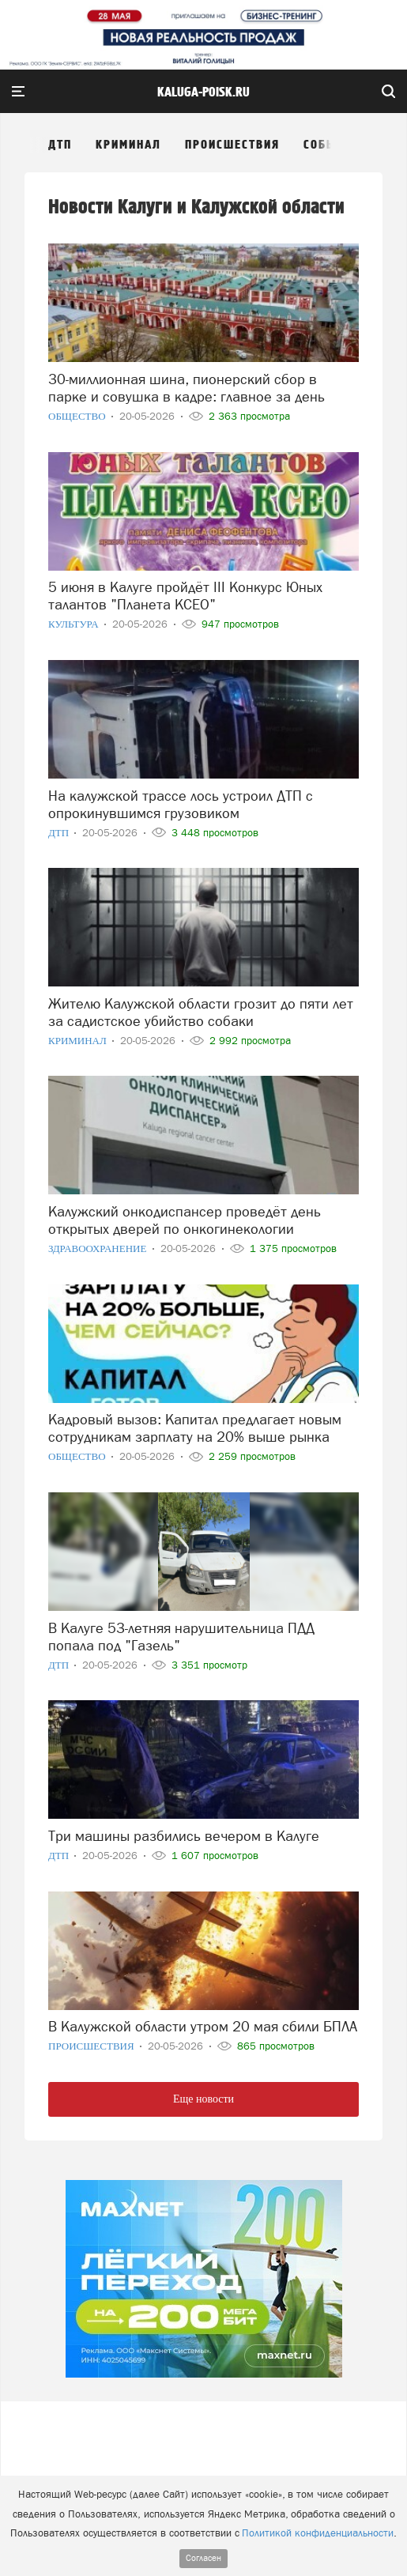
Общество (78, 416)
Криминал (128, 145)
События (331, 145)
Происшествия (232, 145)
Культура (74, 624)
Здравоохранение (98, 1248)
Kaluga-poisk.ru (203, 92)
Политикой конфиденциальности (318, 2533)
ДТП (60, 145)
